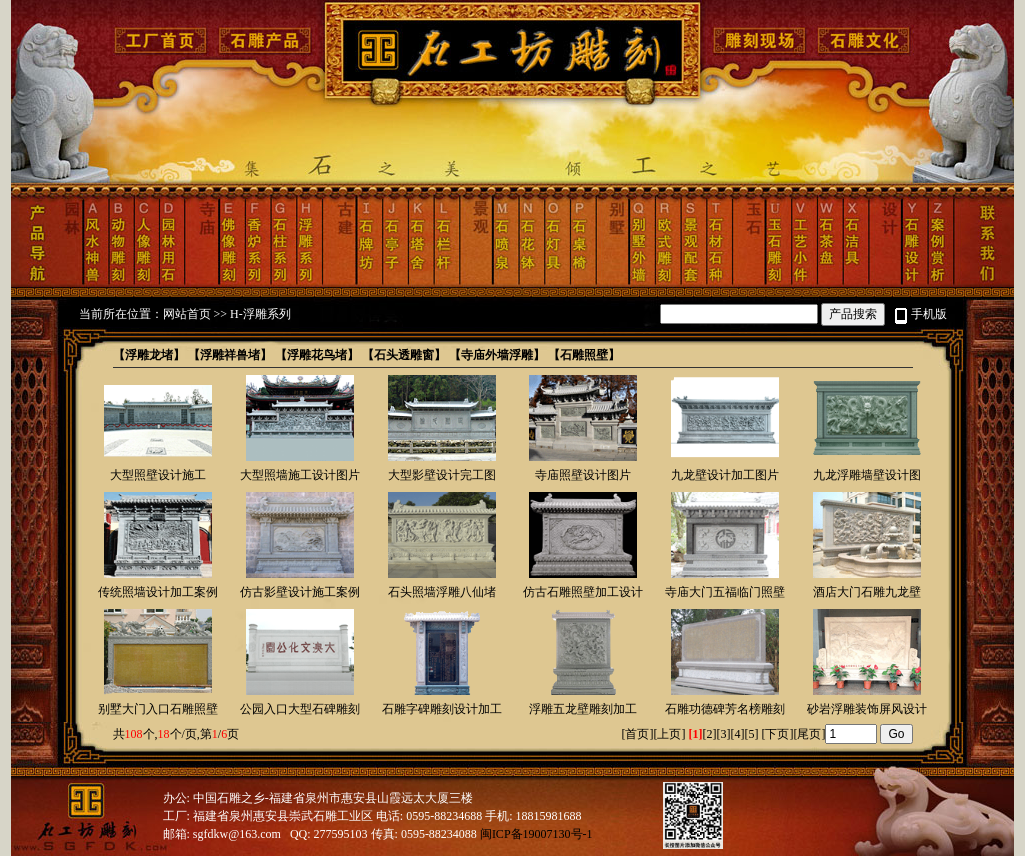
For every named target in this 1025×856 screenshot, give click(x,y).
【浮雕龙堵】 (149, 355)
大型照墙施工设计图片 (300, 475)
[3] (723, 734)
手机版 (929, 314)
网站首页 (187, 314)
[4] (737, 734)
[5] (751, 734)
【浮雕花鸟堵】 (317, 355)
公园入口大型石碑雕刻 (300, 709)
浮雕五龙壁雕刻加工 (583, 709)
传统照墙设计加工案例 (158, 592)
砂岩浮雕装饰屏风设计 (867, 709)
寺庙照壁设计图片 (583, 475)
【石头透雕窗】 (404, 355)
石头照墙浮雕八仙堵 (442, 592)
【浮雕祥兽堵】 (230, 355)
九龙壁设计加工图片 (725, 475)
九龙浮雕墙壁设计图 (867, 475)
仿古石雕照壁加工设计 (583, 592)
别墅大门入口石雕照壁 (158, 709)
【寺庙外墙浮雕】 (497, 355)
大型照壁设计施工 (158, 475)
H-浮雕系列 (260, 314)
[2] (709, 734)
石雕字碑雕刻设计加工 (442, 709)
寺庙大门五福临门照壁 (725, 592)
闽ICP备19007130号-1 (536, 834)
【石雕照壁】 (584, 355)
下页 (777, 734)
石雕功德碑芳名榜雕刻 (725, 709)
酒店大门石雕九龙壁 (867, 592)
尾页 (809, 734)
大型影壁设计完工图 (442, 475)
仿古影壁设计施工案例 (300, 592)
